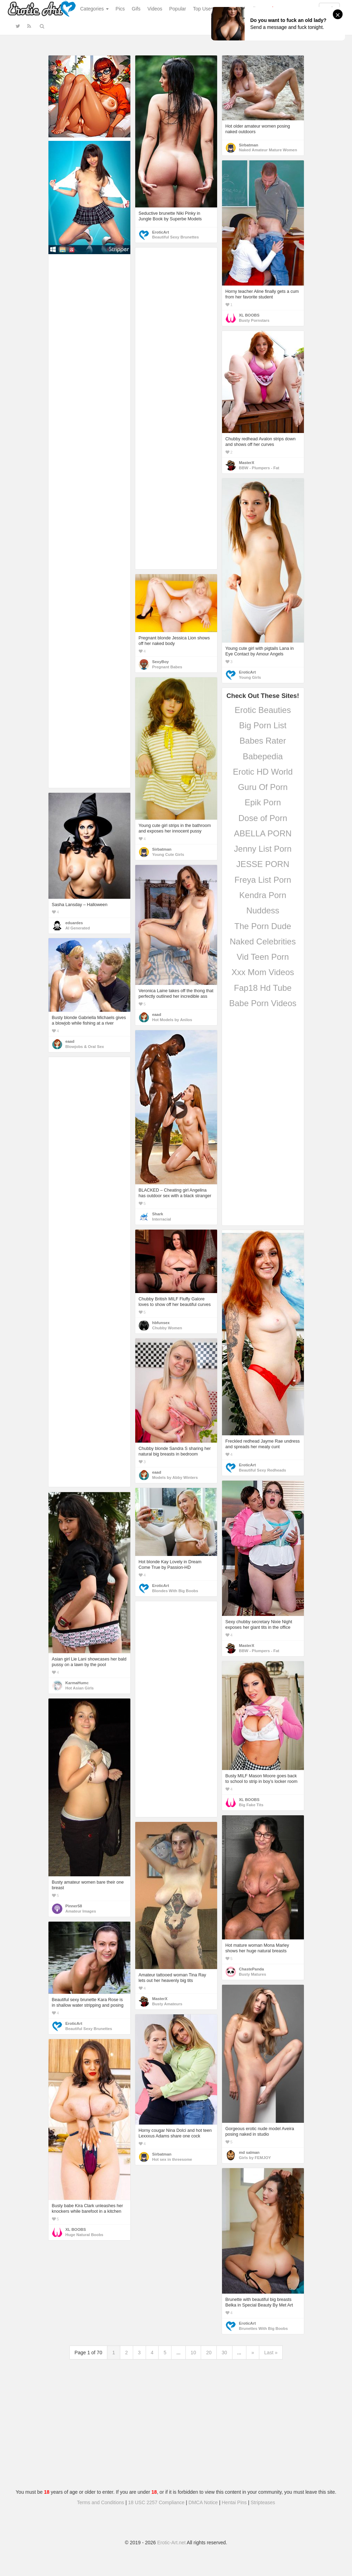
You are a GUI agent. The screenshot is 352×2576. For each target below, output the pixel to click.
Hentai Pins (234, 2502)
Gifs (136, 9)
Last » (270, 2352)
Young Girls (250, 677)
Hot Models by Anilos (172, 1020)
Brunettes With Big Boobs (263, 2328)
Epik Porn (263, 802)
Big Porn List (262, 725)
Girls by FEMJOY (255, 2158)
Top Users (204, 9)
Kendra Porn (262, 895)
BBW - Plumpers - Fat (259, 468)
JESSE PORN (262, 864)
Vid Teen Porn (263, 957)
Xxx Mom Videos (262, 972)
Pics (120, 9)
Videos (154, 9)
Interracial (161, 1219)
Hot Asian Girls (80, 1688)
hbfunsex (161, 1323)
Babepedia (263, 756)
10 (193, 2352)
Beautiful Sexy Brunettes (175, 237)
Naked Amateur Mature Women (268, 150)
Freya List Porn (263, 879)
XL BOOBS (249, 315)
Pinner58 (74, 1906)
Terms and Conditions (100, 2502)
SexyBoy (160, 662)
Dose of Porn (262, 818)
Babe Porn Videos (262, 1003)
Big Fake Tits (251, 1805)
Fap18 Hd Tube (262, 988)
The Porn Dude (263, 926)
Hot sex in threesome (172, 2159)
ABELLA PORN (262, 833)
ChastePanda (251, 1969)
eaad (156, 1014)
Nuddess (263, 910)
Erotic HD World (263, 771)
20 (209, 2352)
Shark (157, 1214)
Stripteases (263, 2502)
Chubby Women (167, 1328)
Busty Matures (252, 1974)
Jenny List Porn (262, 848)
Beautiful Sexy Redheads (262, 1470)
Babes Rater (262, 740)
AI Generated (78, 928)
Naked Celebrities (263, 941)
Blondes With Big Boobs (175, 1591)
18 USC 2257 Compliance (156, 2502)
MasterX (246, 463)
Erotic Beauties (263, 710)
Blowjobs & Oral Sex (85, 1046)
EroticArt (160, 232)
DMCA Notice (203, 2502)
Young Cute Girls (168, 854)
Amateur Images (81, 1911)
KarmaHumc (77, 1683)
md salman (249, 2152)
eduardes (74, 923)
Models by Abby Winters (175, 1477)
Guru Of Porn (263, 787)
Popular (177, 9)
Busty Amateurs (167, 2004)
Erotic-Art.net (171, 2542)
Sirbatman (248, 145)
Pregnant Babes (167, 667)
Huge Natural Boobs (85, 2235)
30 (224, 2352)
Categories (94, 9)
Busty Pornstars (254, 320)
